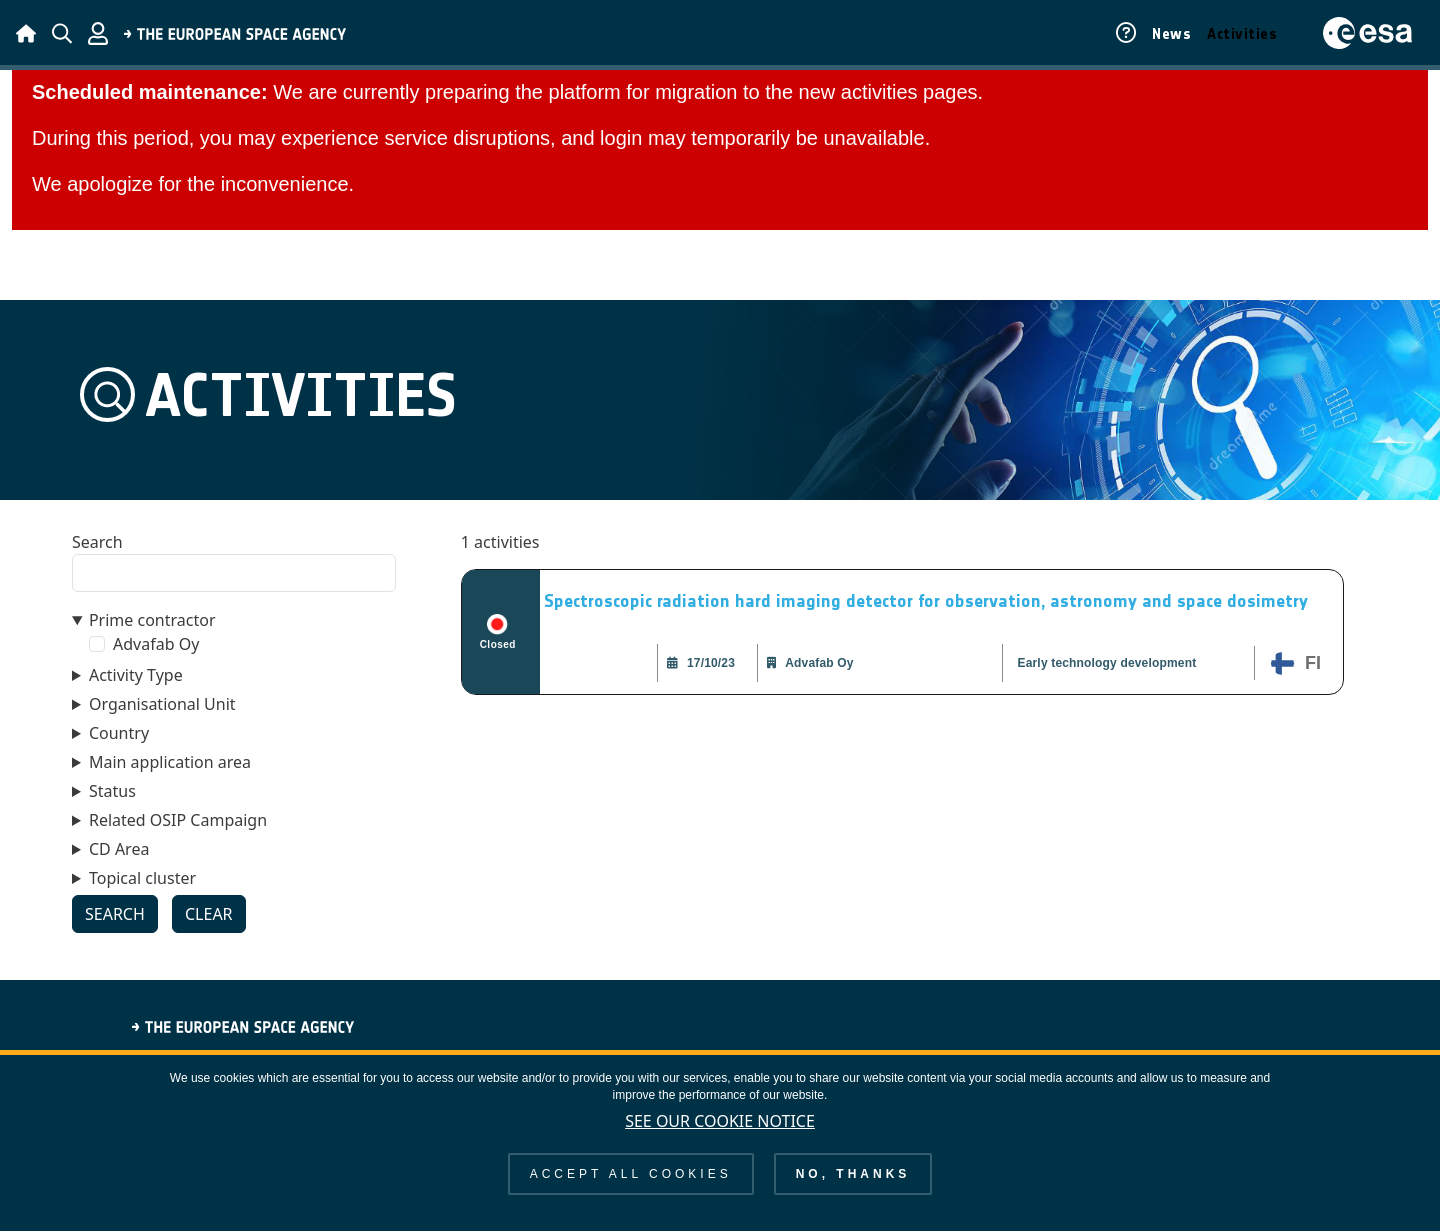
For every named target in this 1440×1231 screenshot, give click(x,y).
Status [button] (112, 791)
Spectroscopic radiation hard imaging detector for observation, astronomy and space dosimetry (926, 601)
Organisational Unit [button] (162, 704)
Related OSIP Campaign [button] (178, 820)
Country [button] (119, 733)
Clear (209, 914)
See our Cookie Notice (720, 1132)
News (1171, 34)
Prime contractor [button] (152, 620)
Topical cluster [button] (142, 878)
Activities (1242, 34)
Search (97, 542)
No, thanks (853, 1185)
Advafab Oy (156, 644)
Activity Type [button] (136, 675)
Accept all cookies (631, 1185)
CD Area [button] (119, 849)
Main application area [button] (170, 762)
